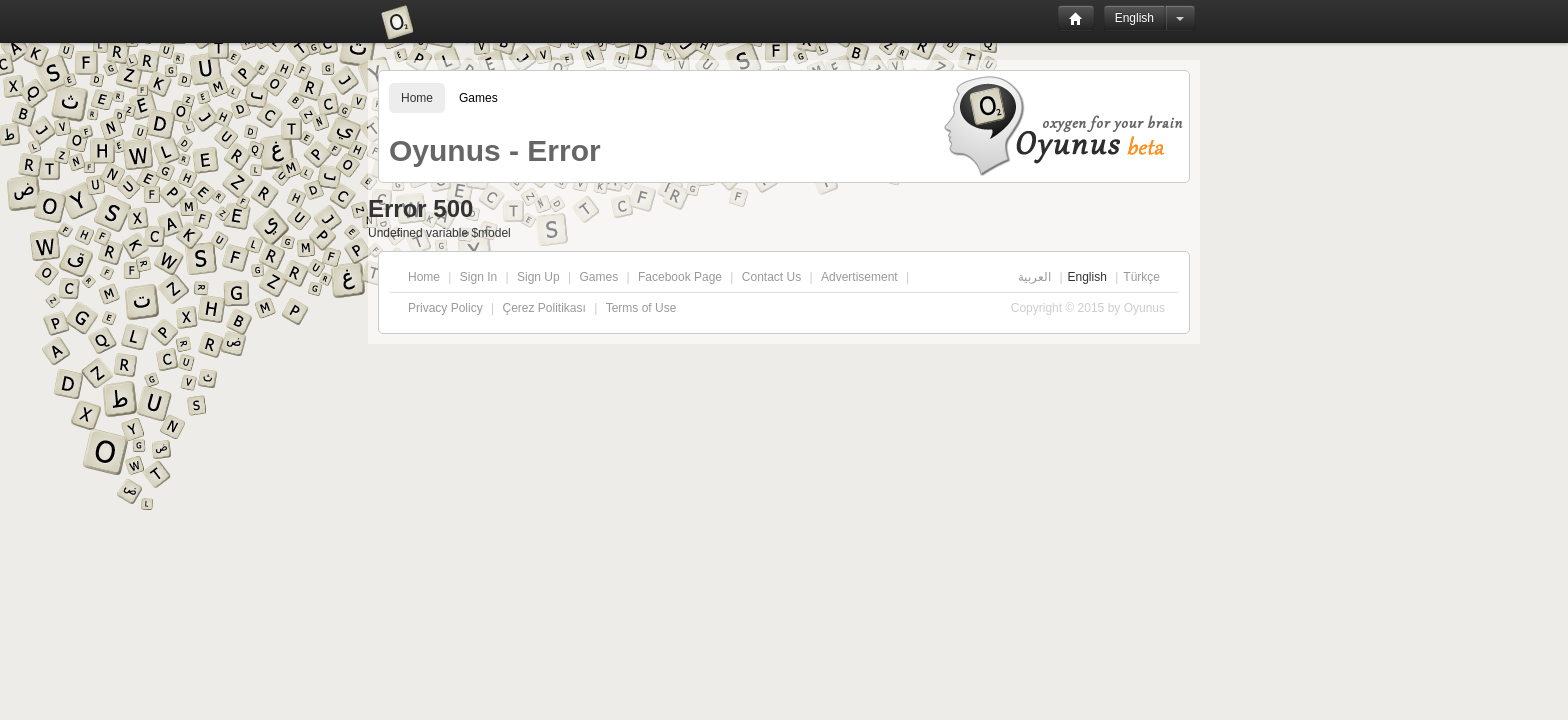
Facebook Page (680, 277)
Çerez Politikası (543, 308)
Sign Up (538, 277)
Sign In (478, 277)
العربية (1034, 277)
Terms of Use (641, 308)
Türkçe (1141, 277)
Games (478, 98)
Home (417, 98)
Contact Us (771, 277)
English (1134, 18)
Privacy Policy (445, 308)
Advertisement (859, 277)
